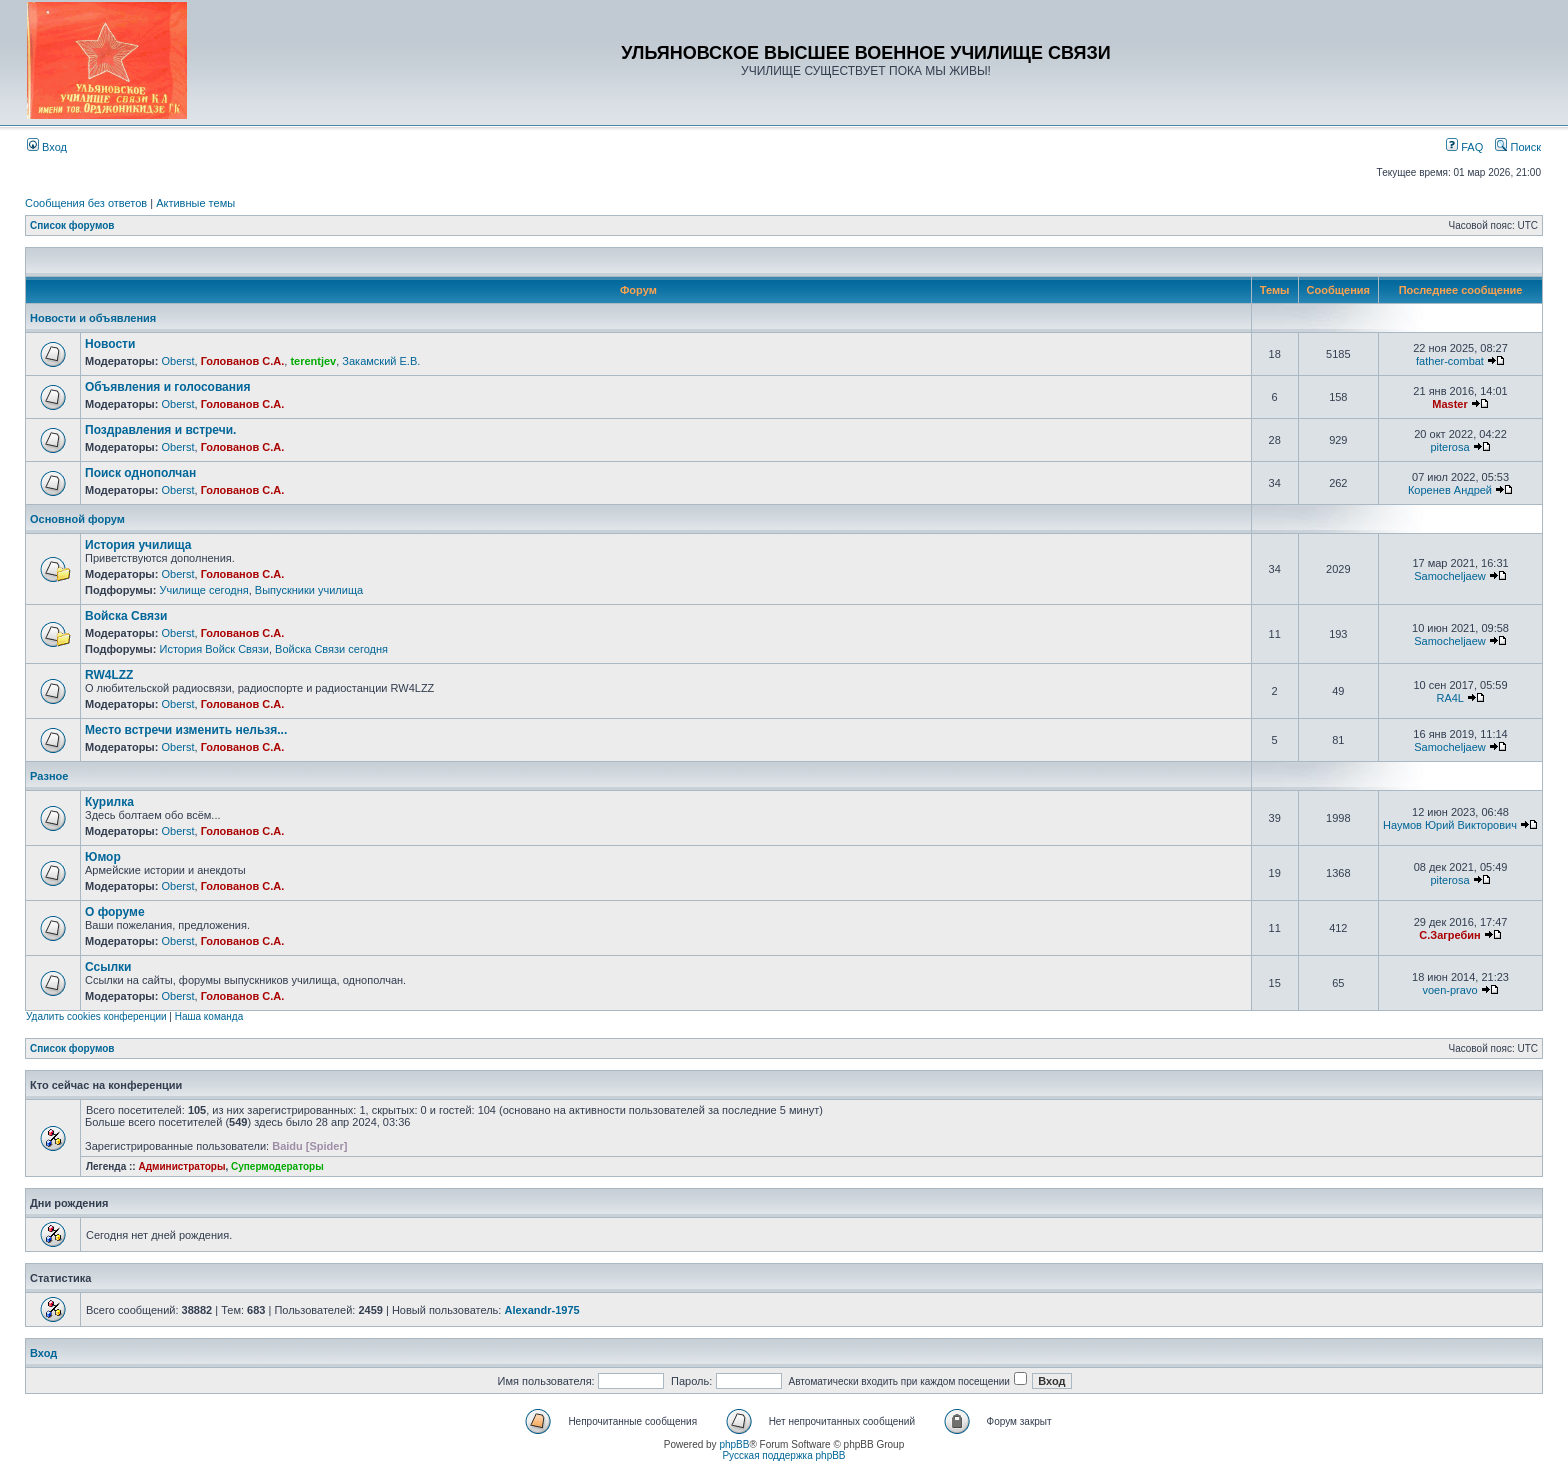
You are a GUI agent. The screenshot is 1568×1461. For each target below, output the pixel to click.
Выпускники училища (309, 590)
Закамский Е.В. (381, 361)
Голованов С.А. (243, 361)
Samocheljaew (1450, 576)
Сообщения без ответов (86, 203)
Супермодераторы (277, 1166)
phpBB (734, 1444)
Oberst (177, 361)
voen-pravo (1449, 990)
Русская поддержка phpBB (783, 1455)
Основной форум (77, 519)
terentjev (313, 361)
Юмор (103, 857)
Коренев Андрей (1450, 490)
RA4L (1449, 698)
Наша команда (209, 1016)
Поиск (1518, 147)
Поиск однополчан (140, 473)
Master (1449, 404)
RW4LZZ (109, 675)
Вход (47, 147)
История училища (138, 545)
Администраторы (181, 1166)
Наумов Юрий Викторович (1450, 825)
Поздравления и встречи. (160, 430)
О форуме (115, 912)
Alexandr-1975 (541, 1310)
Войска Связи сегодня (331, 649)
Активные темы (195, 203)
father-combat (1450, 361)
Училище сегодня (203, 590)
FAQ (1464, 147)
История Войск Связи (214, 649)
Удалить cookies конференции (96, 1016)
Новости (110, 344)
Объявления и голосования (167, 387)
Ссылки (108, 967)
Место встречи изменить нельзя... (186, 730)
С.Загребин (1449, 935)
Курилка (109, 802)
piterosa (1449, 447)
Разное (49, 776)
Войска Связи (126, 616)
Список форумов (72, 225)
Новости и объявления (93, 318)
